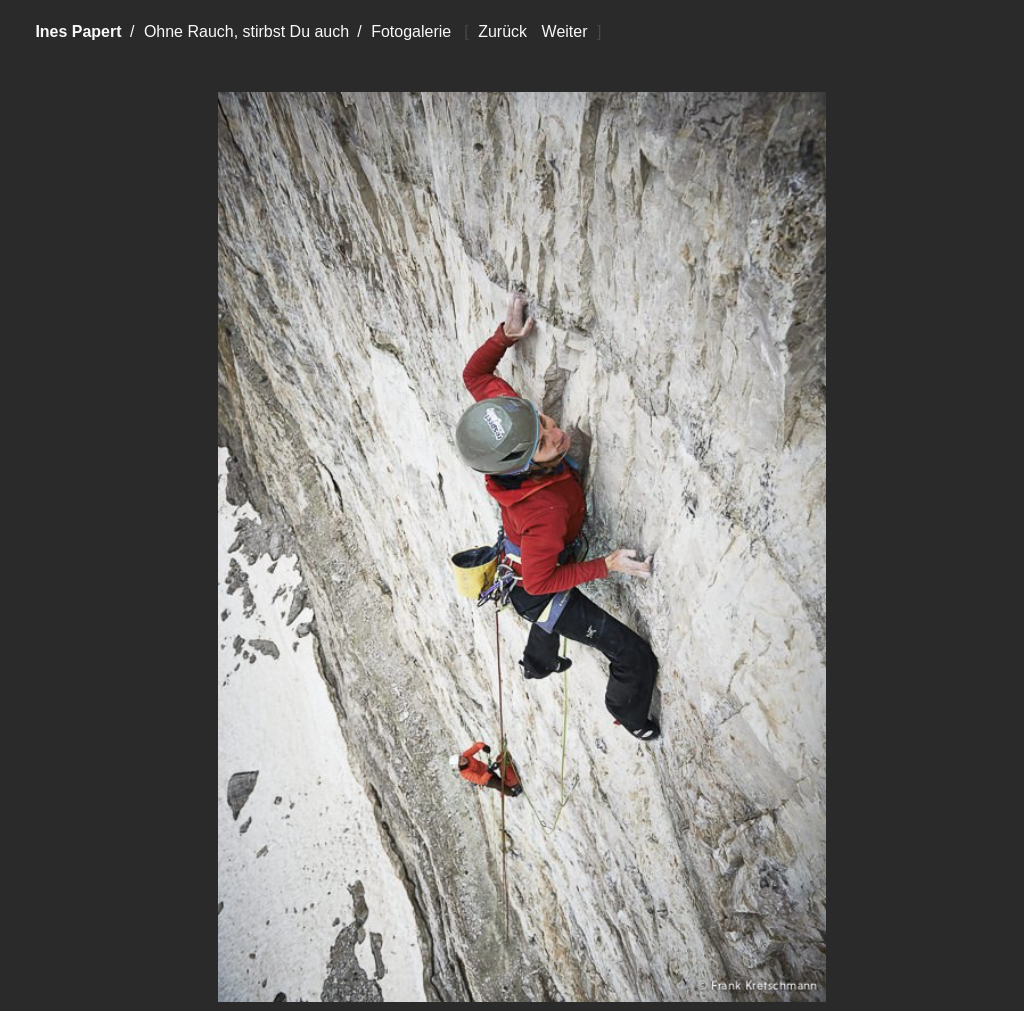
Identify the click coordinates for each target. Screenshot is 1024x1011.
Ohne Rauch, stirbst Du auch (246, 31)
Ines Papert (78, 31)
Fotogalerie (411, 31)
